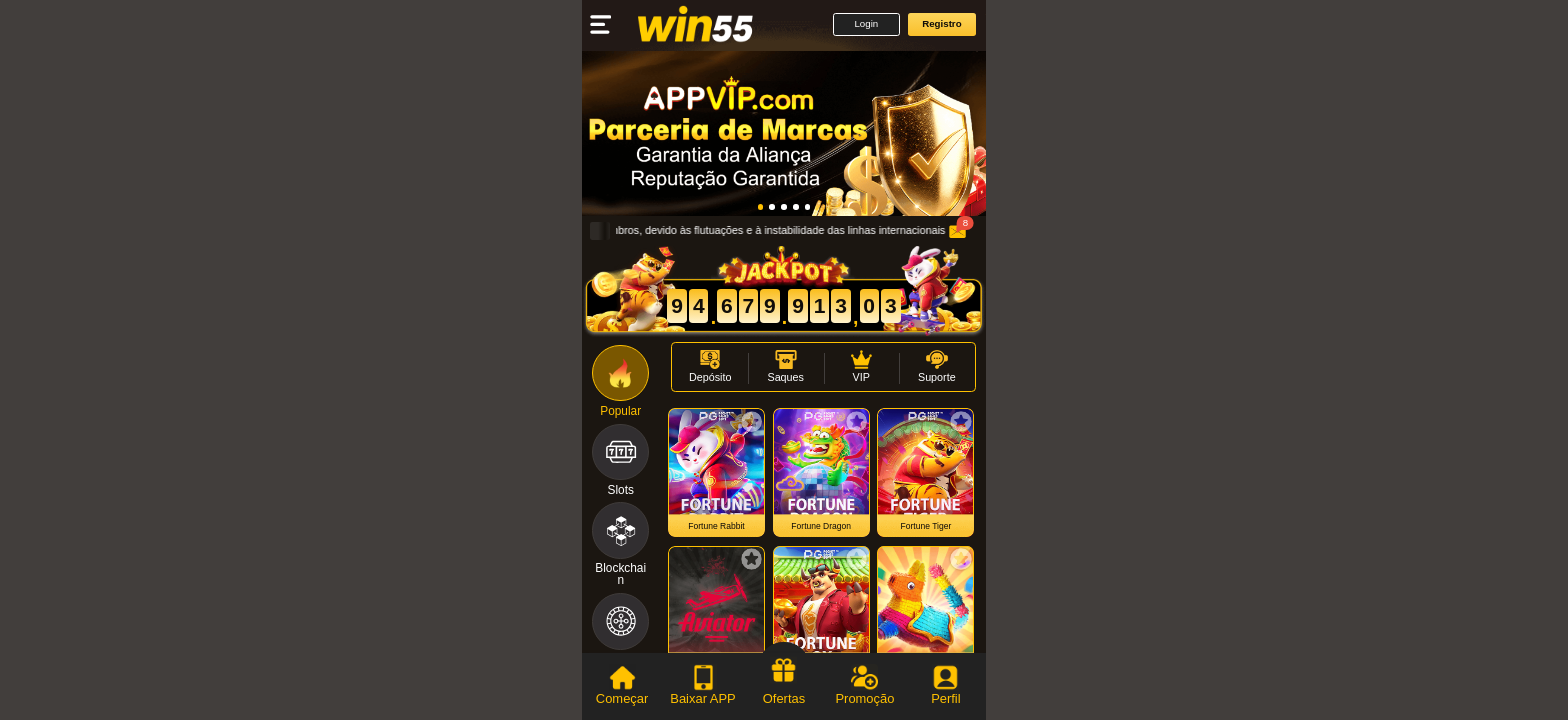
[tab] (622, 686)
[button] (866, 24)
